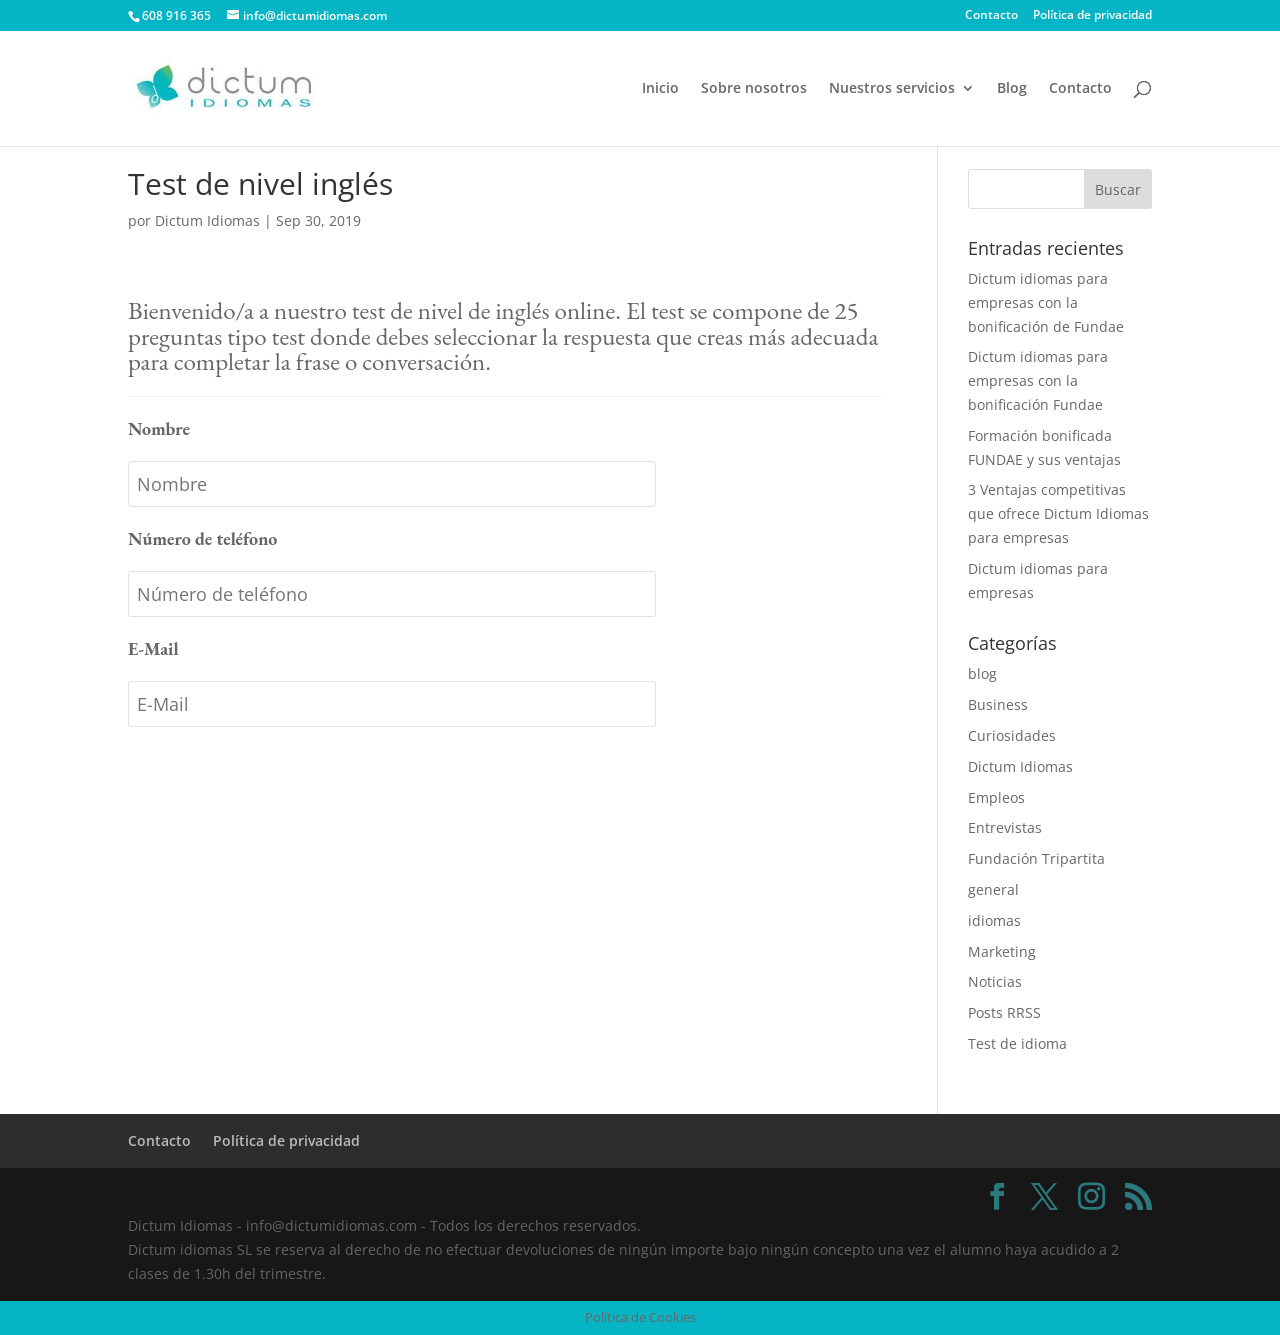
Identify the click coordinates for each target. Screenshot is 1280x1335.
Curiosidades (1012, 735)
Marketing (1002, 951)
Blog (1012, 89)
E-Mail (153, 648)
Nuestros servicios (892, 89)
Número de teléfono (202, 538)
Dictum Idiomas (207, 220)
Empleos (996, 797)
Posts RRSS (1004, 1012)
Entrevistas (1005, 827)
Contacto (991, 16)
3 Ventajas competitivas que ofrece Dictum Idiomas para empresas (1058, 513)
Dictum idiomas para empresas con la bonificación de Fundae (1046, 302)
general (993, 889)
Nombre (159, 428)
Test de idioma (1017, 1043)
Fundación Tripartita (1036, 858)
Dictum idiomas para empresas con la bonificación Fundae (1038, 380)
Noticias (995, 981)
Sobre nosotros (754, 89)
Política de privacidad (1092, 16)
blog (982, 673)
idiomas (994, 920)
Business (998, 704)
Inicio (660, 89)
